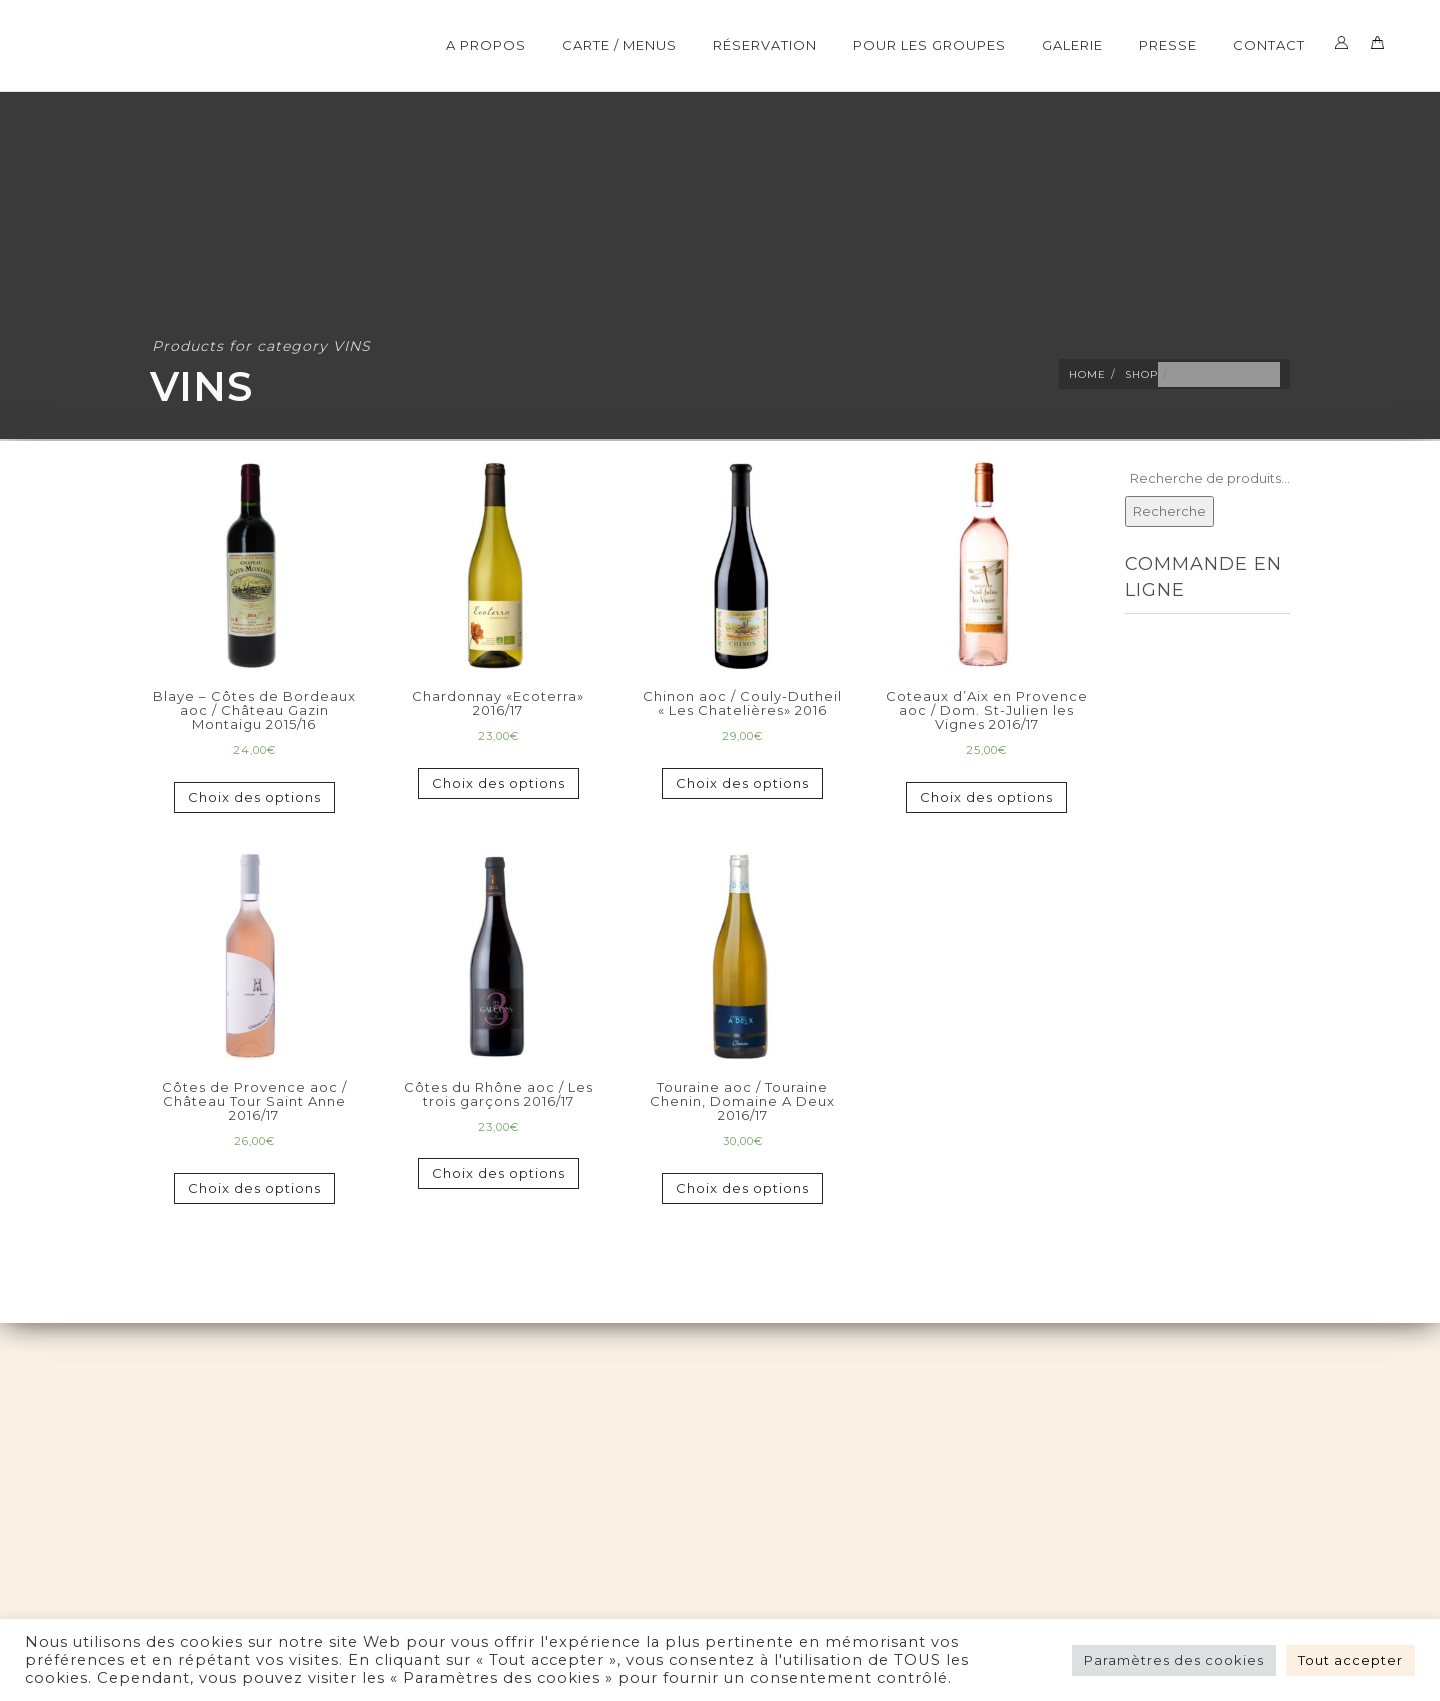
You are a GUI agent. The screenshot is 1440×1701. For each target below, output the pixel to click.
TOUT (1145, 636)
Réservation (765, 45)
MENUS (1152, 661)
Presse (1168, 45)
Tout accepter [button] (1350, 1660)
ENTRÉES (1158, 686)
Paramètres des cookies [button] (1174, 1660)
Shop (1141, 374)
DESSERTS (1164, 736)
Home (1087, 374)
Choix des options (254, 797)
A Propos (486, 45)
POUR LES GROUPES (929, 45)
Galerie (1072, 45)
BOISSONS (1166, 811)
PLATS (1148, 711)
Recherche (1169, 511)
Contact (1269, 45)
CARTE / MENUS (619, 45)
